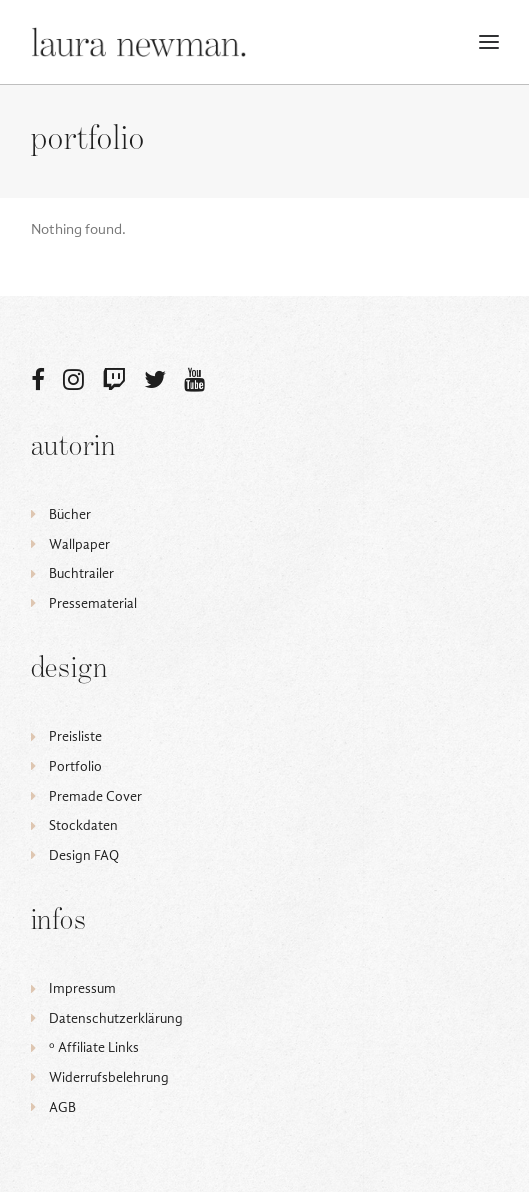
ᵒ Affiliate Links (94, 1047)
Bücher (70, 514)
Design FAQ (84, 855)
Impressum (82, 988)
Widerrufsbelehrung (109, 1077)
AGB (62, 1107)
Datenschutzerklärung (116, 1018)
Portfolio (75, 766)
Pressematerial (93, 603)
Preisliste (75, 736)
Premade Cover (95, 796)
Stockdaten (83, 825)
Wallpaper (79, 544)
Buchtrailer (81, 573)
